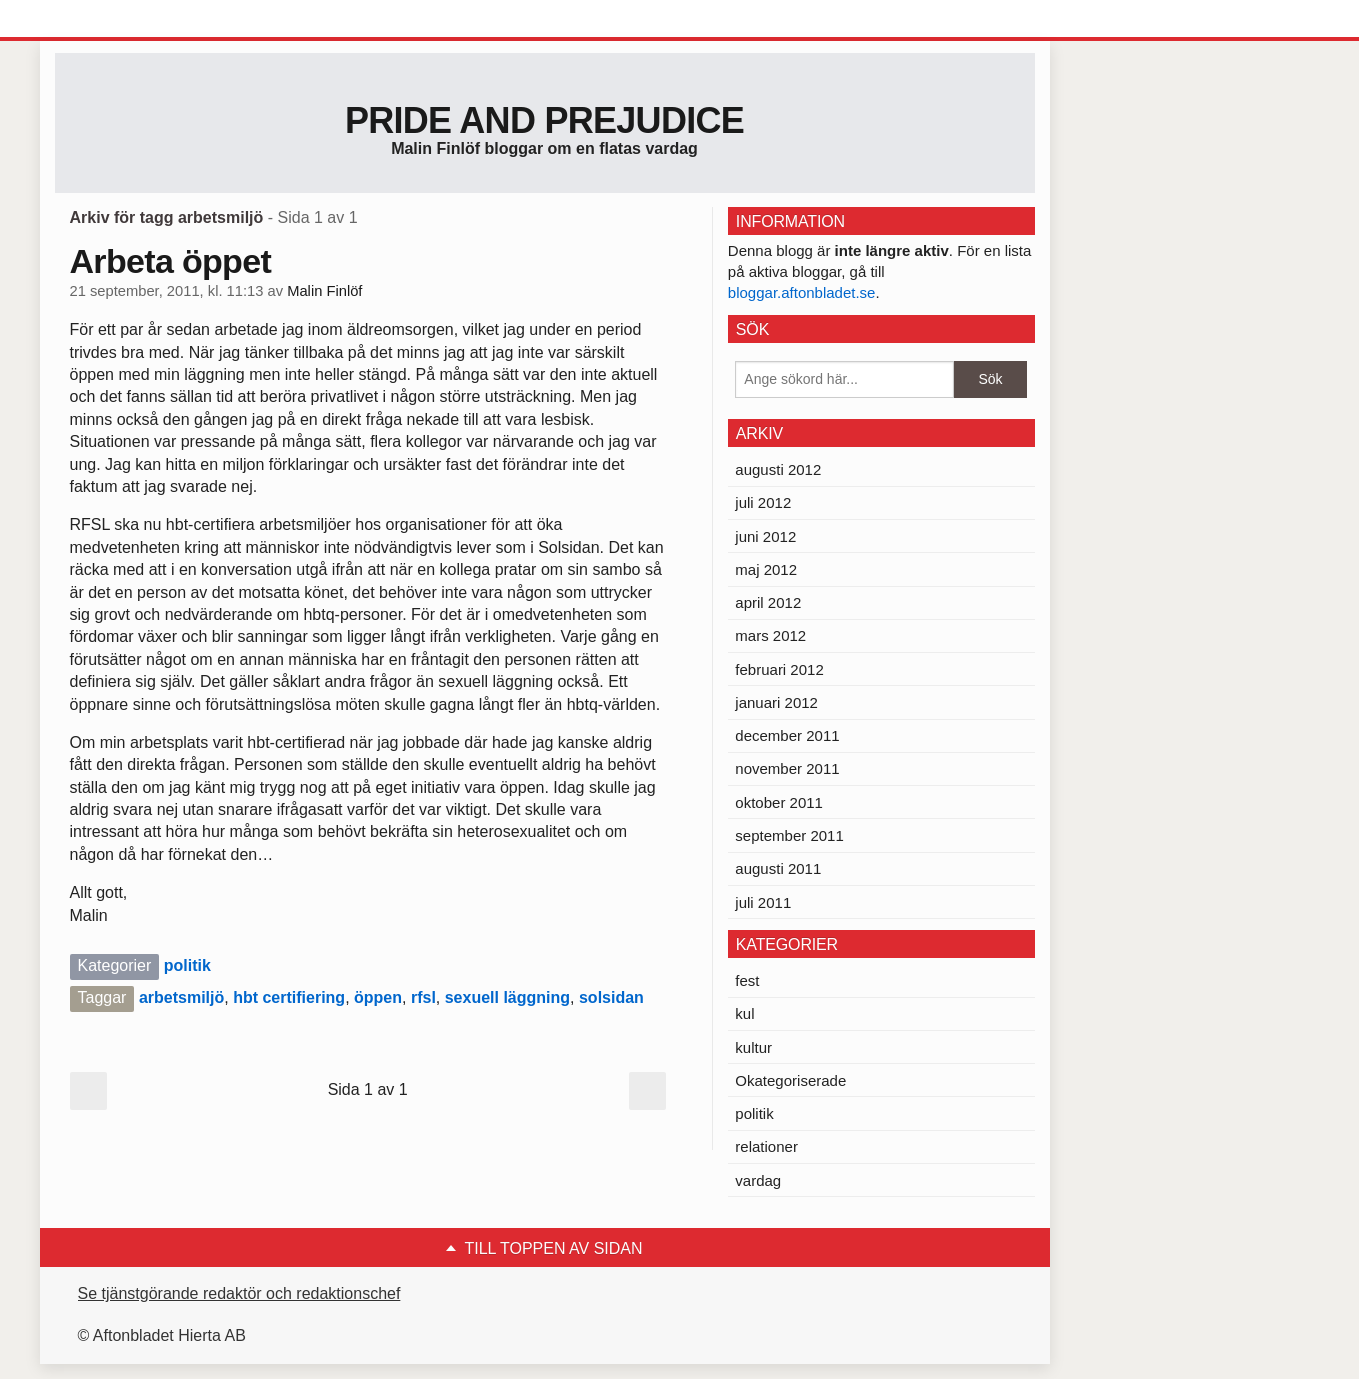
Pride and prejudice (544, 120)
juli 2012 (763, 502)
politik (187, 965)
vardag (758, 1180)
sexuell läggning (507, 997)
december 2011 (787, 735)
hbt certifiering (289, 997)
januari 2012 (776, 702)
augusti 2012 (778, 469)
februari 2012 (779, 669)
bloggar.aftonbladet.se (802, 292)
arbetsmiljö (181, 997)
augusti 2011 (778, 868)
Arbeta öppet (171, 261)
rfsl (423, 997)
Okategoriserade (790, 1080)
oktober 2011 (779, 802)
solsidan (611, 997)
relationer (766, 1146)
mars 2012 (770, 635)
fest (747, 980)
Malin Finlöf (324, 291)
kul (744, 1013)
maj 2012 (766, 569)
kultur (753, 1047)
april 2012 (768, 602)
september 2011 (789, 835)
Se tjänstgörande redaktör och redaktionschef (239, 1293)
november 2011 (787, 768)
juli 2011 (763, 902)
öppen (378, 997)
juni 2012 (765, 536)
